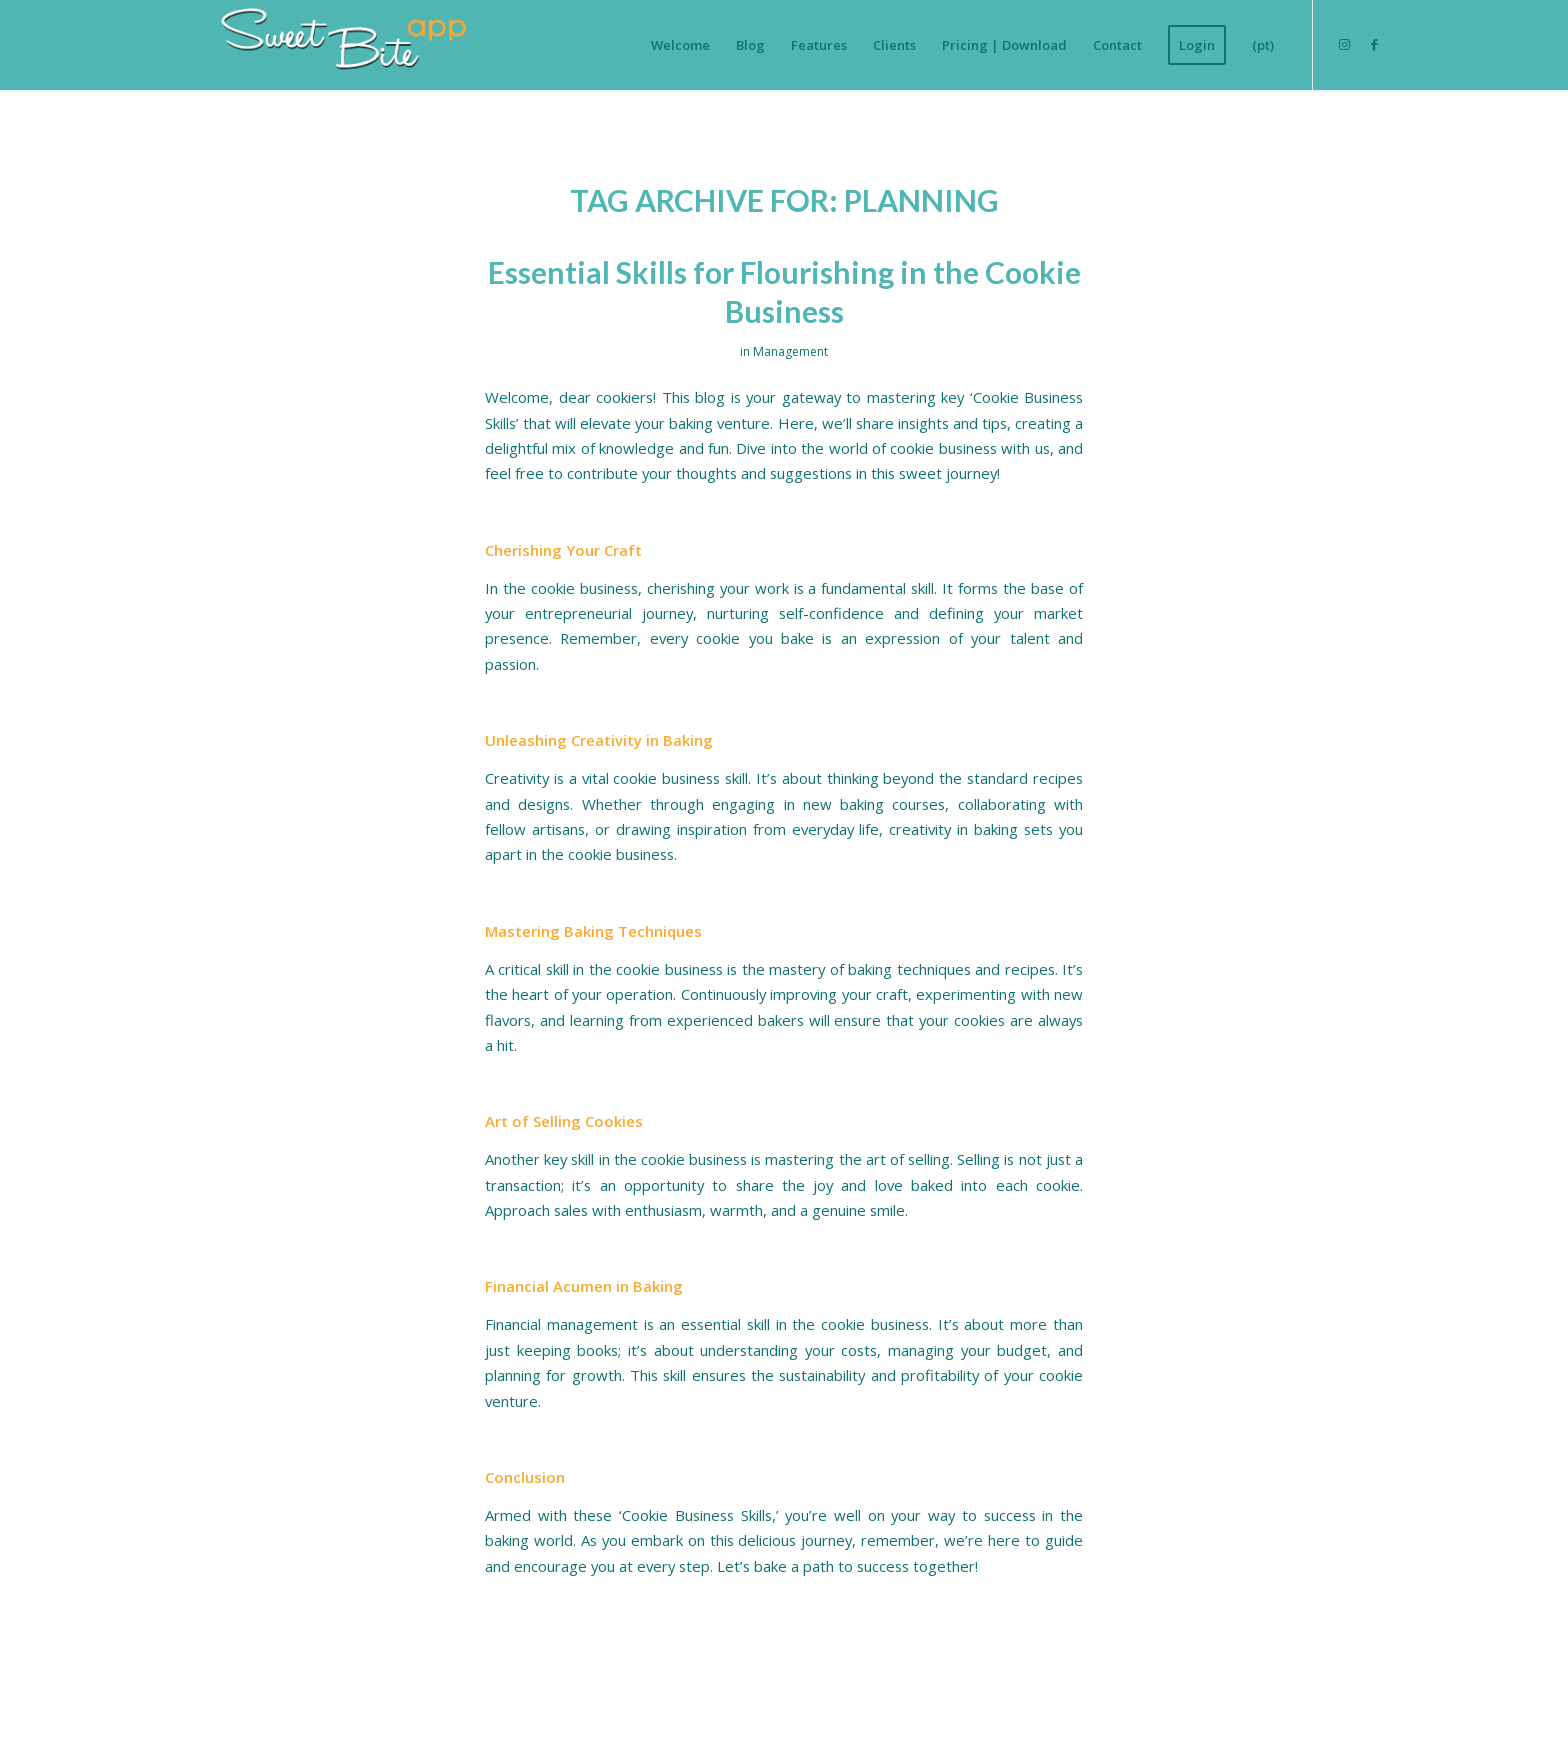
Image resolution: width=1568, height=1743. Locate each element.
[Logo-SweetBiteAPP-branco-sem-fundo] (336, 45)
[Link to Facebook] (1374, 44)
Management (790, 351)
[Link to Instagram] (1344, 44)
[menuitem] (680, 45)
